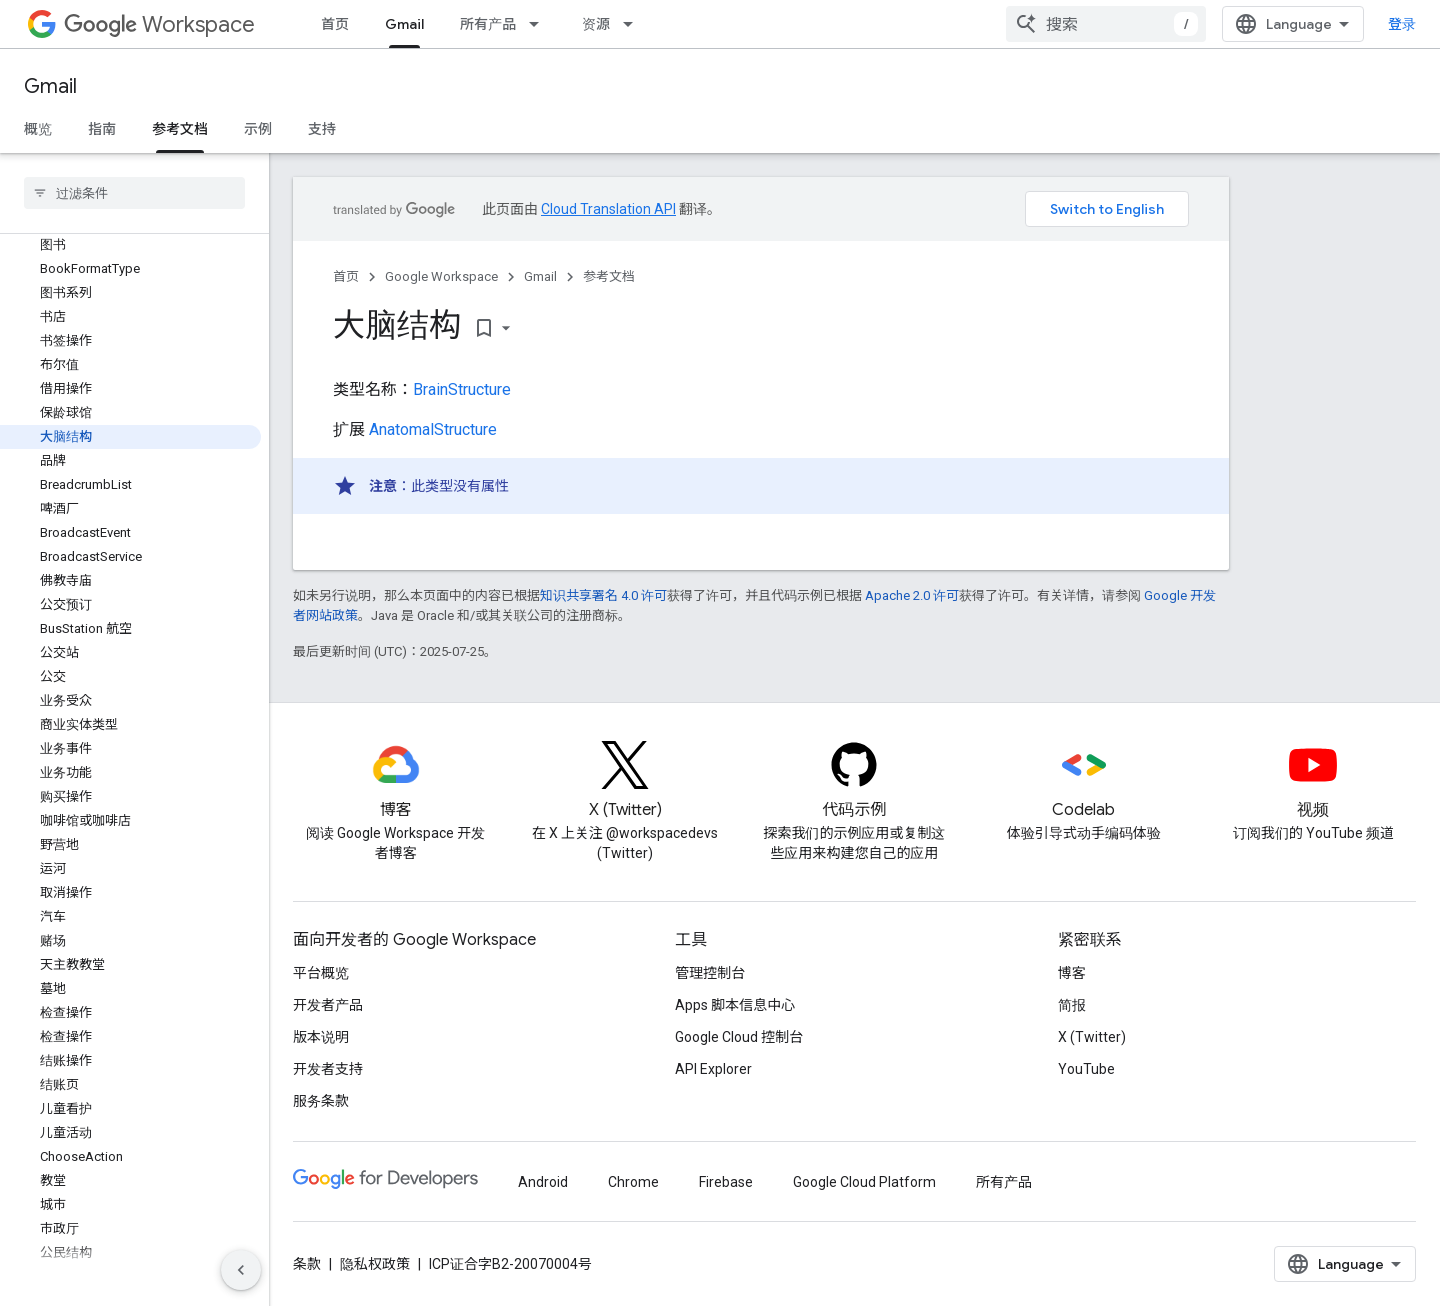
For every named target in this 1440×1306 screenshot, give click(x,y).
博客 (1072, 973)
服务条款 (321, 1101)
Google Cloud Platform (864, 1182)
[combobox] (1106, 24)
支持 (322, 129)
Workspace (159, 24)
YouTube (1086, 1069)
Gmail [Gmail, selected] (404, 24)
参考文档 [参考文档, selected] (180, 129)
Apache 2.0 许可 (912, 595)
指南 (102, 129)
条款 (307, 1264)
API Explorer (713, 1069)
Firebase (726, 1182)
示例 (258, 129)
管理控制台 (710, 973)
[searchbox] (134, 193)
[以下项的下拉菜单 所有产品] (540, 24)
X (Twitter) (1092, 1037)
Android (543, 1182)
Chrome (633, 1182)
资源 (596, 24)
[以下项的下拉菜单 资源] (634, 24)
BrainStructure (462, 389)
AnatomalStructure (433, 429)
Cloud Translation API (608, 209)
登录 (1402, 24)
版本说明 (321, 1037)
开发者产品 (328, 1005)
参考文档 (609, 276)
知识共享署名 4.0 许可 (603, 595)
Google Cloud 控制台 (739, 1037)
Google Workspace (441, 276)
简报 (1072, 1005)
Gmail (50, 86)
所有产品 (488, 24)
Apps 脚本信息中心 (735, 1005)
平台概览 (321, 973)
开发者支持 (328, 1069)
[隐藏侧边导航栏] (241, 1270)
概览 (38, 129)
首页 (335, 24)
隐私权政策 (375, 1264)
